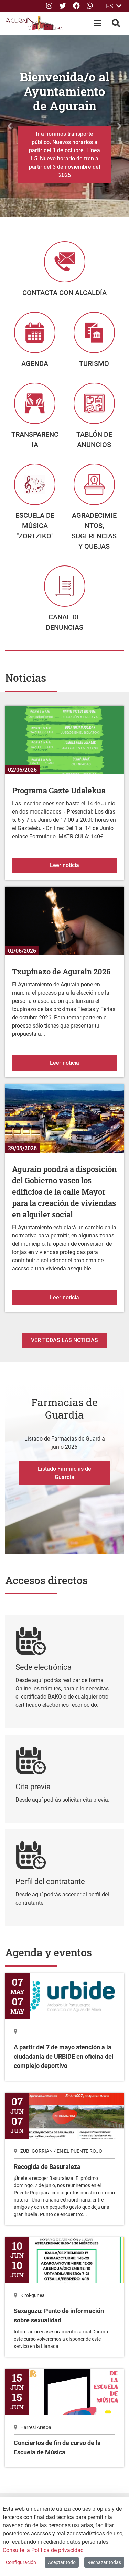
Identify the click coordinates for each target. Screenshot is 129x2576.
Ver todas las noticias (64, 1340)
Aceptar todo (62, 2562)
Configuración (21, 2562)
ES (114, 6)
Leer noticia (83, 865)
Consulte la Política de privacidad (43, 2550)
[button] (9, 126)
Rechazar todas (104, 2562)
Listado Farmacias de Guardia (64, 1473)
